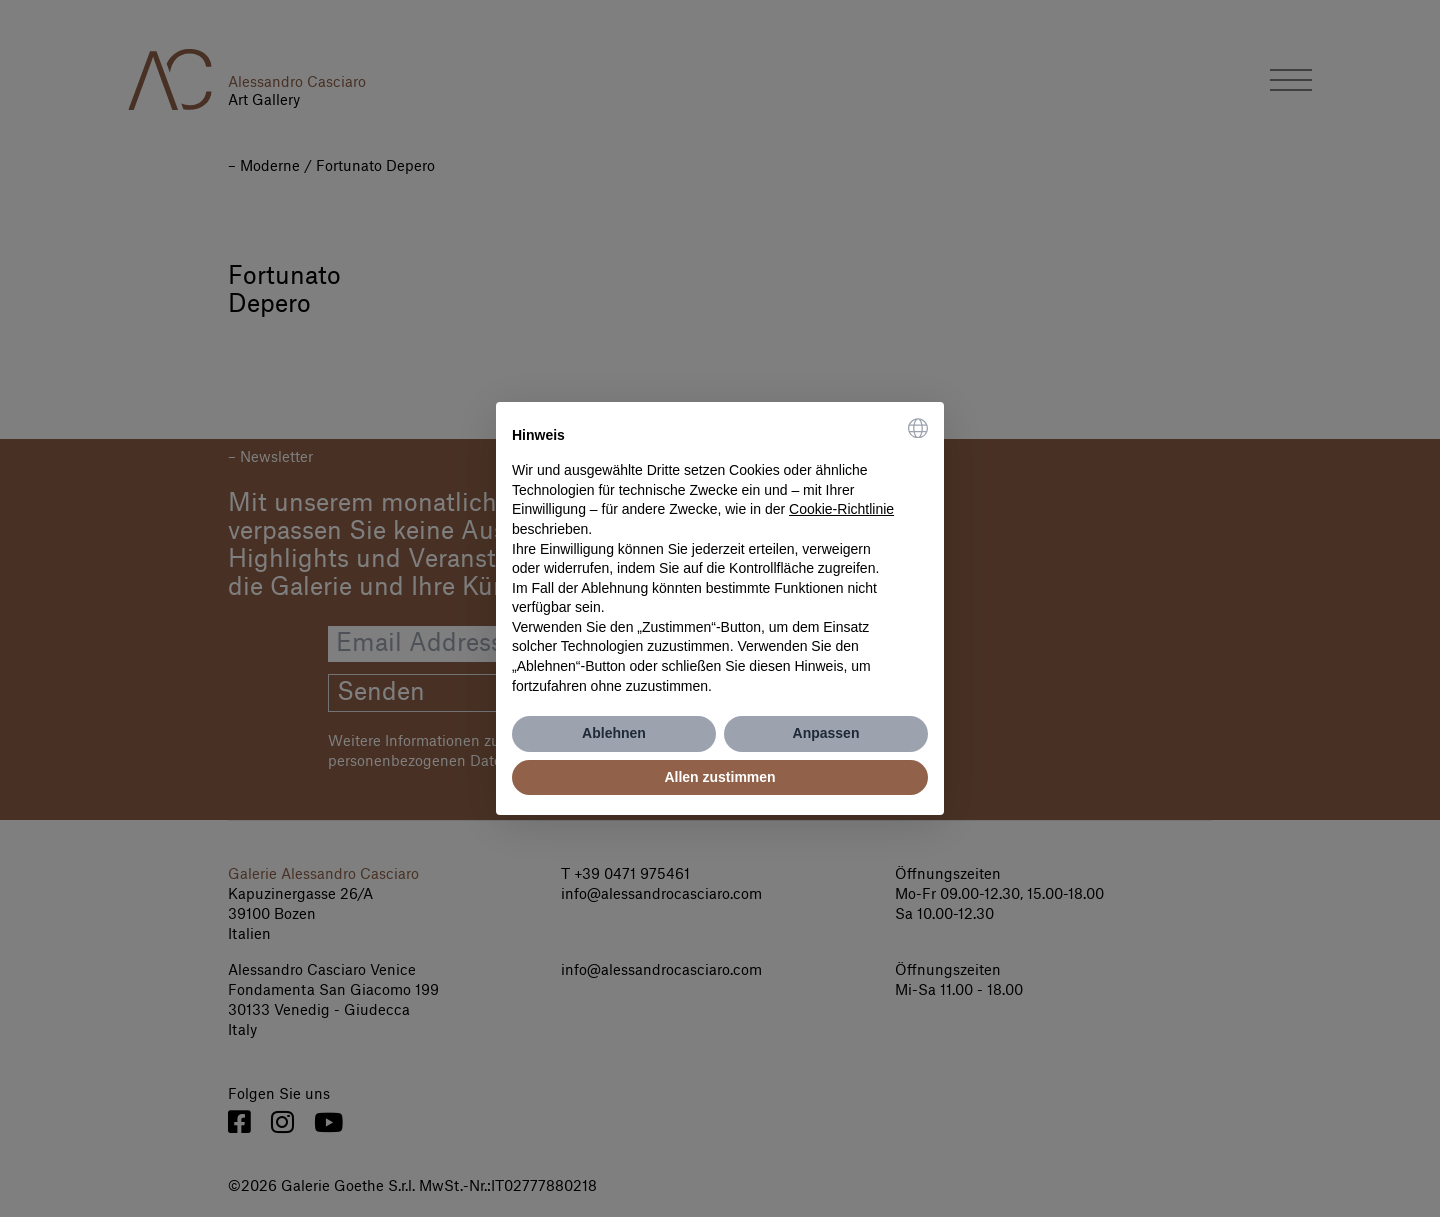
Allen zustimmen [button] (719, 777)
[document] (720, 557)
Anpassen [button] (826, 733)
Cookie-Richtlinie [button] (841, 509)
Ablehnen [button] (614, 733)
